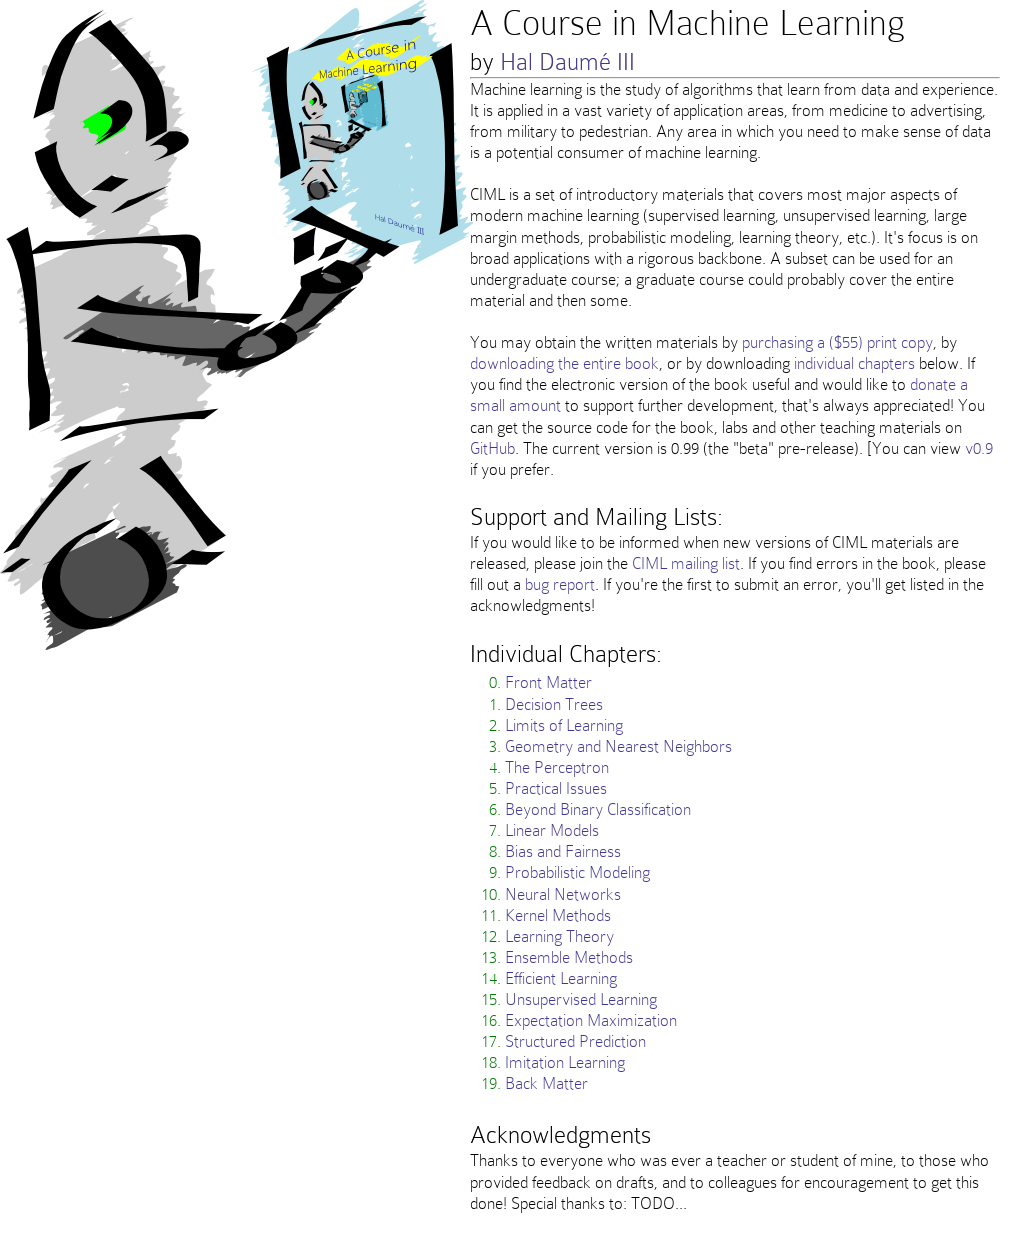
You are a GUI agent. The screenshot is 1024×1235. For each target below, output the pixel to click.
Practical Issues (556, 788)
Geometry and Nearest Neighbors (618, 746)
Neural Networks (563, 894)
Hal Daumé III (567, 61)
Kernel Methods (558, 915)
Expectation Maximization (591, 1020)
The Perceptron (557, 767)
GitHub (492, 448)
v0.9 (979, 448)
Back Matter (546, 1083)
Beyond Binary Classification (598, 809)
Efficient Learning (561, 978)
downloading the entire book (564, 363)
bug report (560, 584)
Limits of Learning (564, 725)
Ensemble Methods (569, 957)
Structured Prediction (575, 1041)
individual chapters (854, 363)
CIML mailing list (686, 563)
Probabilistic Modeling (577, 872)
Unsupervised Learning (581, 999)
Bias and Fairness (563, 851)
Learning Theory (559, 936)
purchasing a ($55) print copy (837, 342)
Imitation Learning (565, 1062)
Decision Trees (554, 704)
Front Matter (548, 682)
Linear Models (552, 830)
